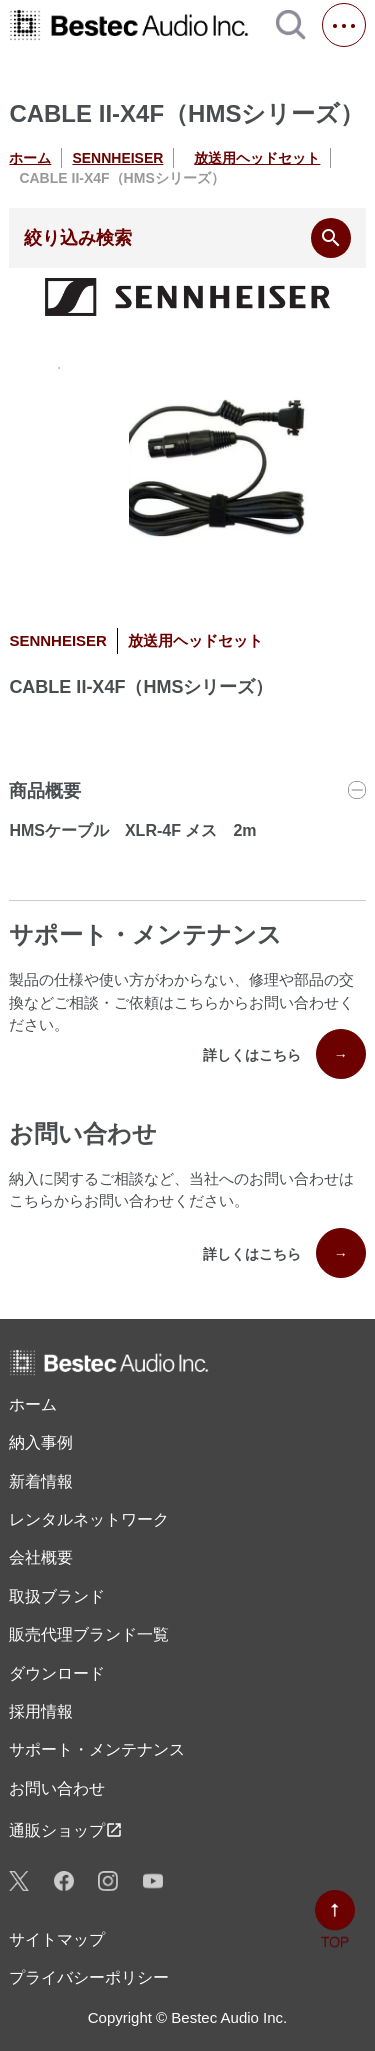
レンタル (89, 1520)
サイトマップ (57, 1939)
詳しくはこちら (284, 1054)
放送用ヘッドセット (257, 158)
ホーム (30, 158)
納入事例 (41, 1442)
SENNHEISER (117, 158)
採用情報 (41, 1711)
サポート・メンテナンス (97, 1749)
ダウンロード (57, 1673)
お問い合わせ (57, 1788)
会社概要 (41, 1557)
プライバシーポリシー (89, 1977)
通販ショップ (66, 1830)
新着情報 (41, 1481)
